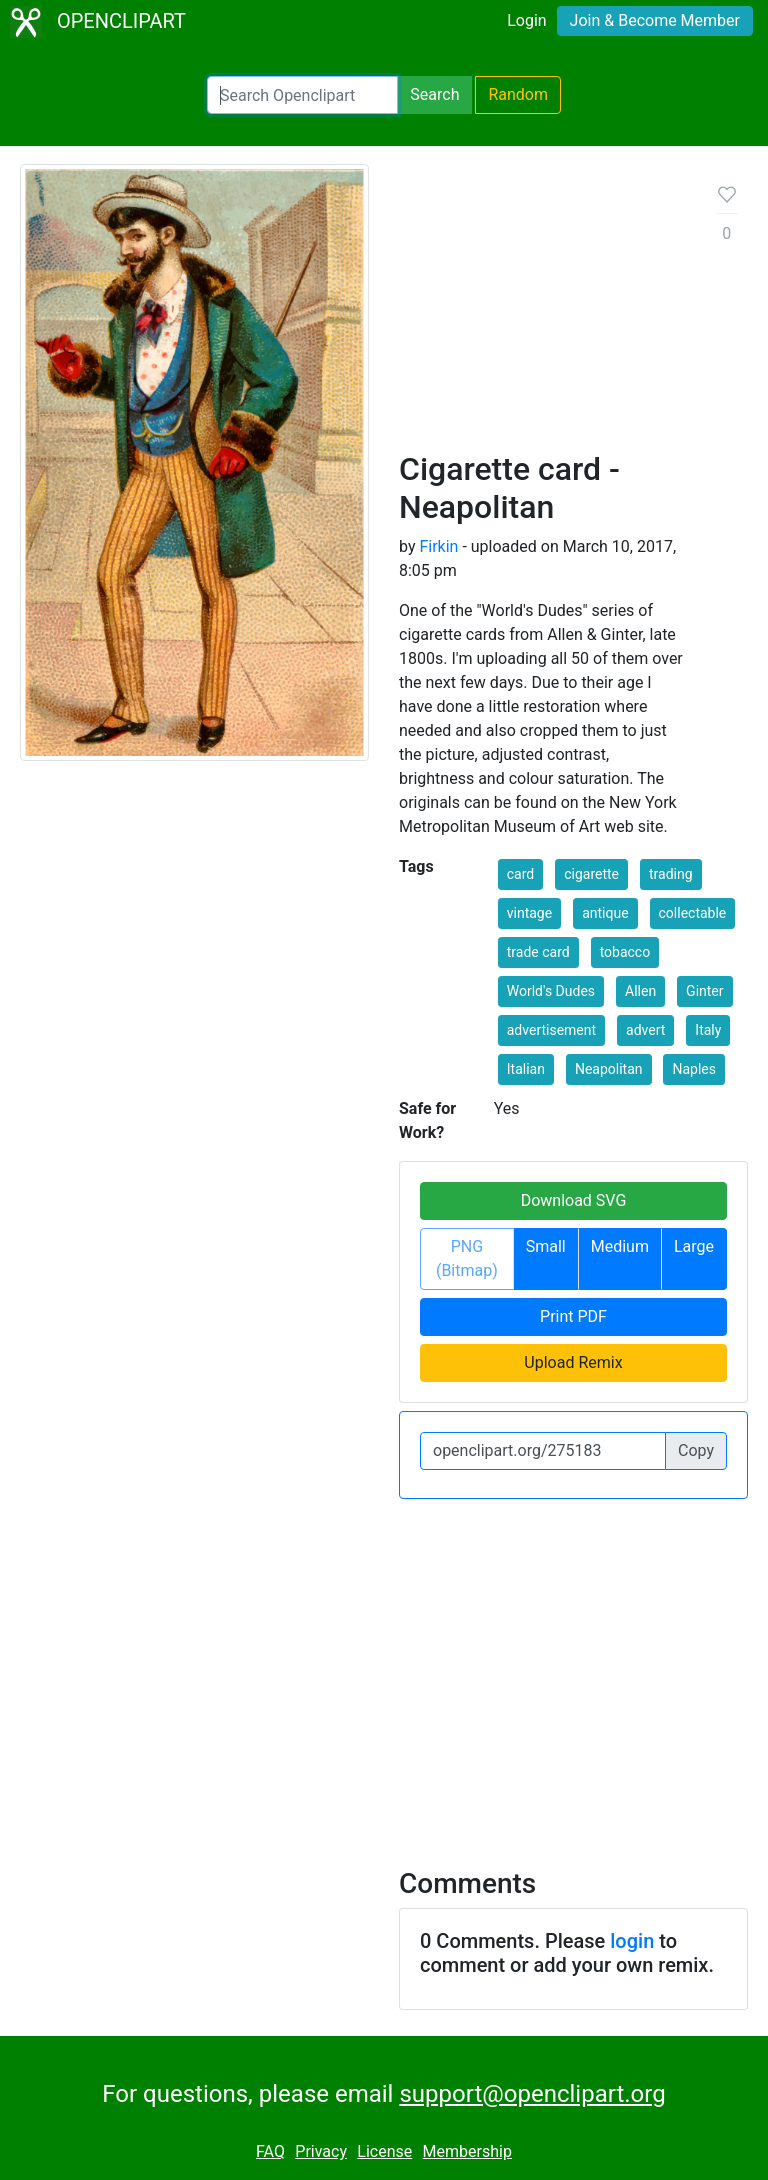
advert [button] (645, 1030)
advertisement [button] (551, 1030)
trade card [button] (538, 952)
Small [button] (546, 1246)
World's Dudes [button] (551, 991)
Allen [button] (640, 991)
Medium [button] (620, 1246)
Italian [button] (526, 1069)
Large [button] (694, 1246)
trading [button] (671, 874)
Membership (467, 2151)
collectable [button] (693, 913)
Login (526, 20)
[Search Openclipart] (302, 95)
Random (518, 94)
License (384, 2151)
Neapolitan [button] (609, 1069)
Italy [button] (708, 1030)
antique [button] (605, 913)
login (632, 1941)
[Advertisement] (542, 315)
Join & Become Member (655, 20)
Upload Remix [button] (573, 1362)
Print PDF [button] (573, 1316)
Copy (696, 1450)
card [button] (520, 874)
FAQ (270, 2151)
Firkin (438, 546)
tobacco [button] (625, 952)
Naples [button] (694, 1069)
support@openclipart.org (532, 2094)
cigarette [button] (591, 874)
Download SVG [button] (574, 1200)
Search (434, 94)
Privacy (321, 2151)
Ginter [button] (704, 991)
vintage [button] (529, 913)
